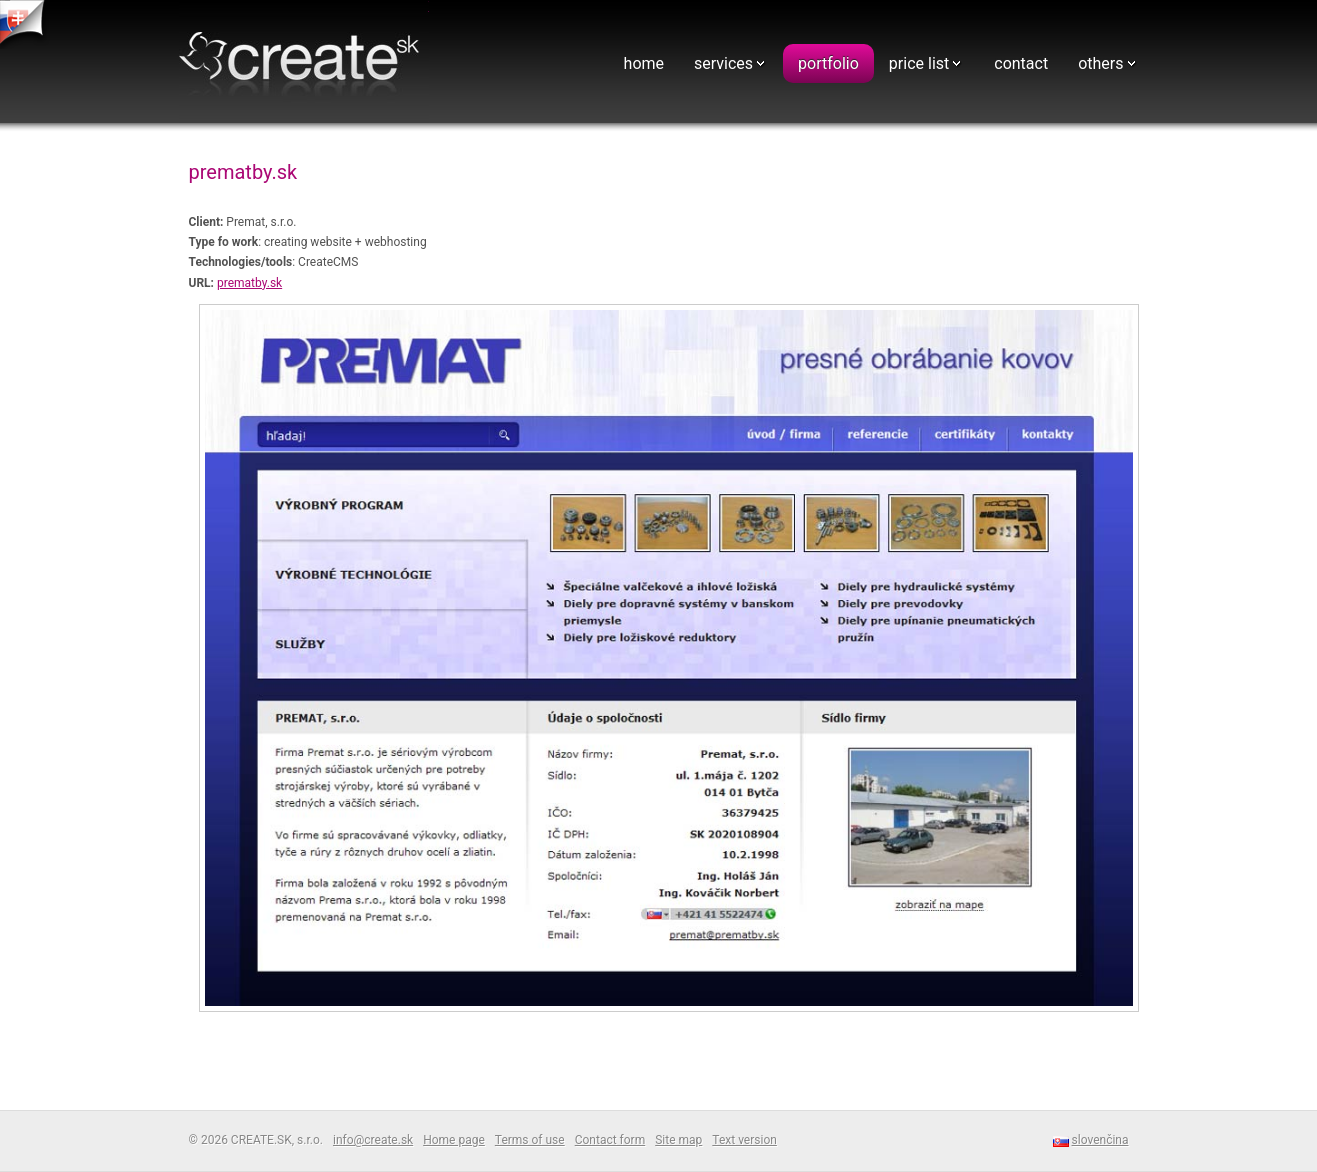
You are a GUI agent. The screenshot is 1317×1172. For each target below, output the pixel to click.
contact (1021, 63)
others (1100, 63)
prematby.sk (249, 283)
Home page (454, 1140)
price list (919, 63)
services (723, 63)
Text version (744, 1140)
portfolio (828, 63)
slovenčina (1100, 1140)
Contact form (610, 1140)
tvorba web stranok (25, 24)
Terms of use (530, 1140)
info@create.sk (373, 1140)
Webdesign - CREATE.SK (304, 63)
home (644, 63)
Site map (678, 1140)
